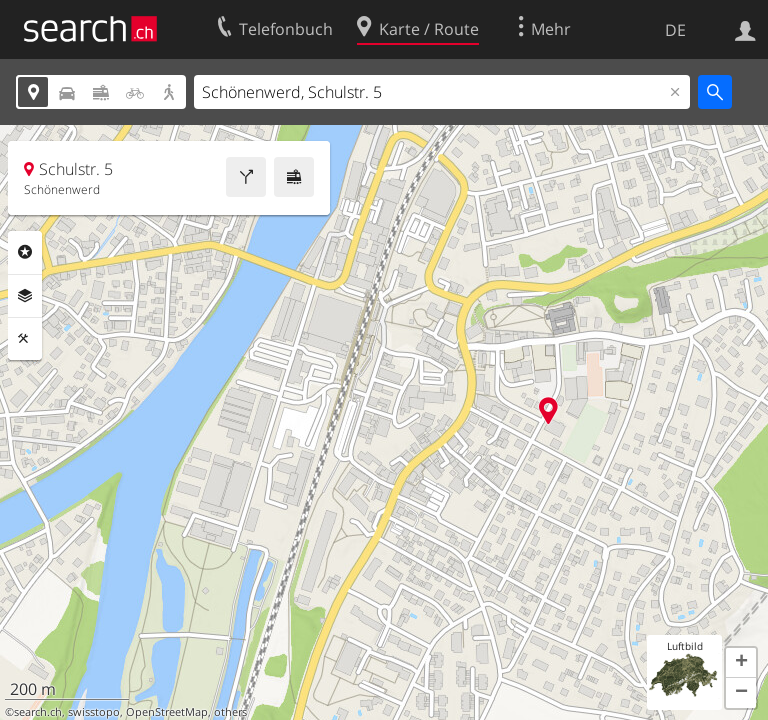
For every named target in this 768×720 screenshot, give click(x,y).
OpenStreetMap (167, 712)
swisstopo (94, 712)
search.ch (38, 712)
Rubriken (25, 252)
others (230, 712)
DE (675, 30)
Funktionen (25, 339)
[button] (741, 663)
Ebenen (25, 296)
